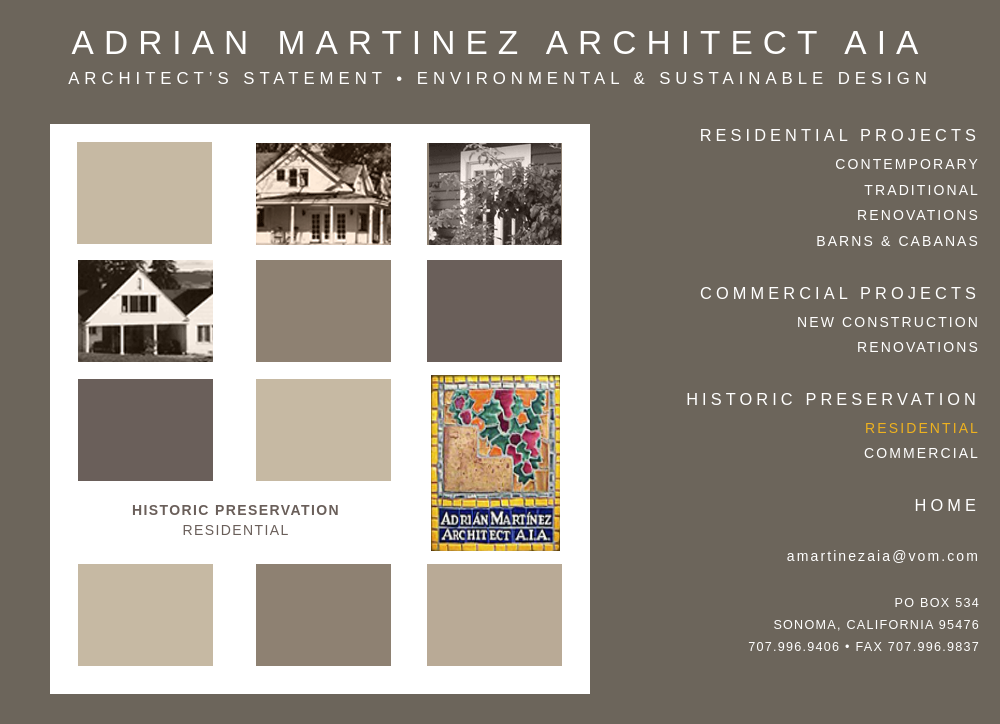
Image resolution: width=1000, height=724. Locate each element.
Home (947, 505)
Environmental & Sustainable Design (674, 78)
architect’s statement (227, 78)
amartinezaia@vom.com (883, 556)
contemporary (907, 164)
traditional (922, 190)
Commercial (922, 453)
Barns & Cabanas (898, 241)
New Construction (888, 322)
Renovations (918, 215)
